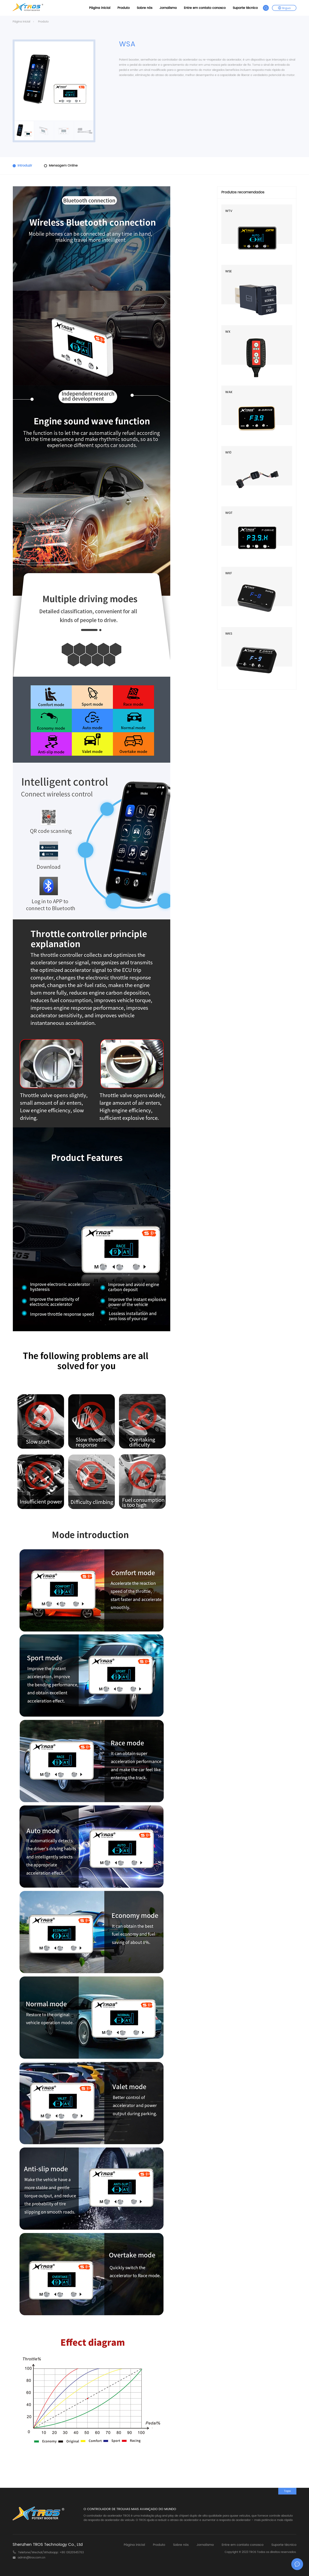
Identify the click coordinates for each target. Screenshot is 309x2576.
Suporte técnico (245, 7)
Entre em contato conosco (205, 7)
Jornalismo (168, 7)
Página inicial (99, 7)
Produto (123, 7)
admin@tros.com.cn (29, 2557)
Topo (287, 2491)
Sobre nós (144, 7)
